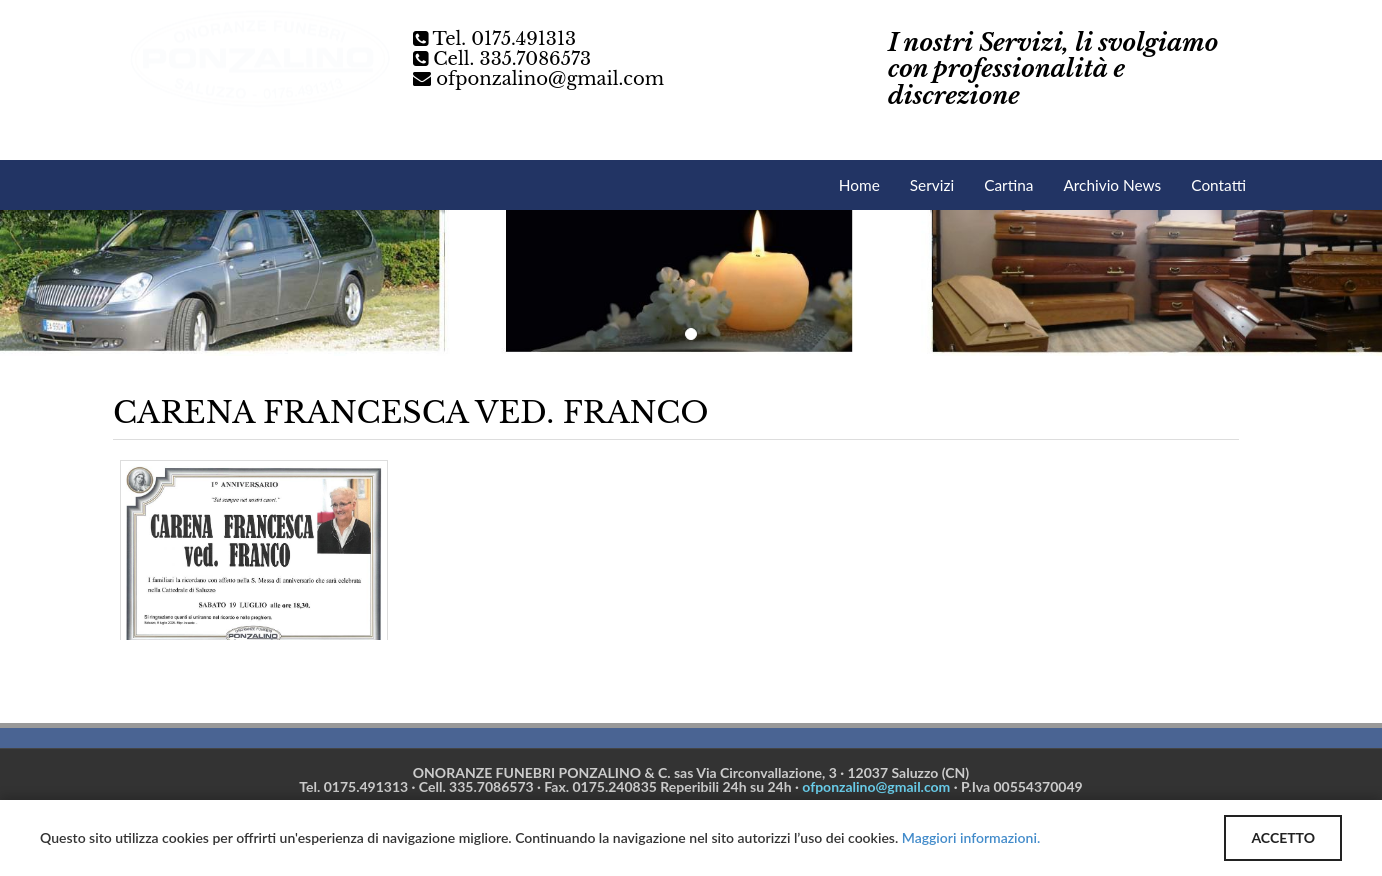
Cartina (1008, 185)
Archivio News (1112, 185)
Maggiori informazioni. (971, 837)
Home (859, 185)
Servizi (932, 185)
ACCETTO (1283, 837)
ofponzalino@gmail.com (550, 79)
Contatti (1218, 185)
